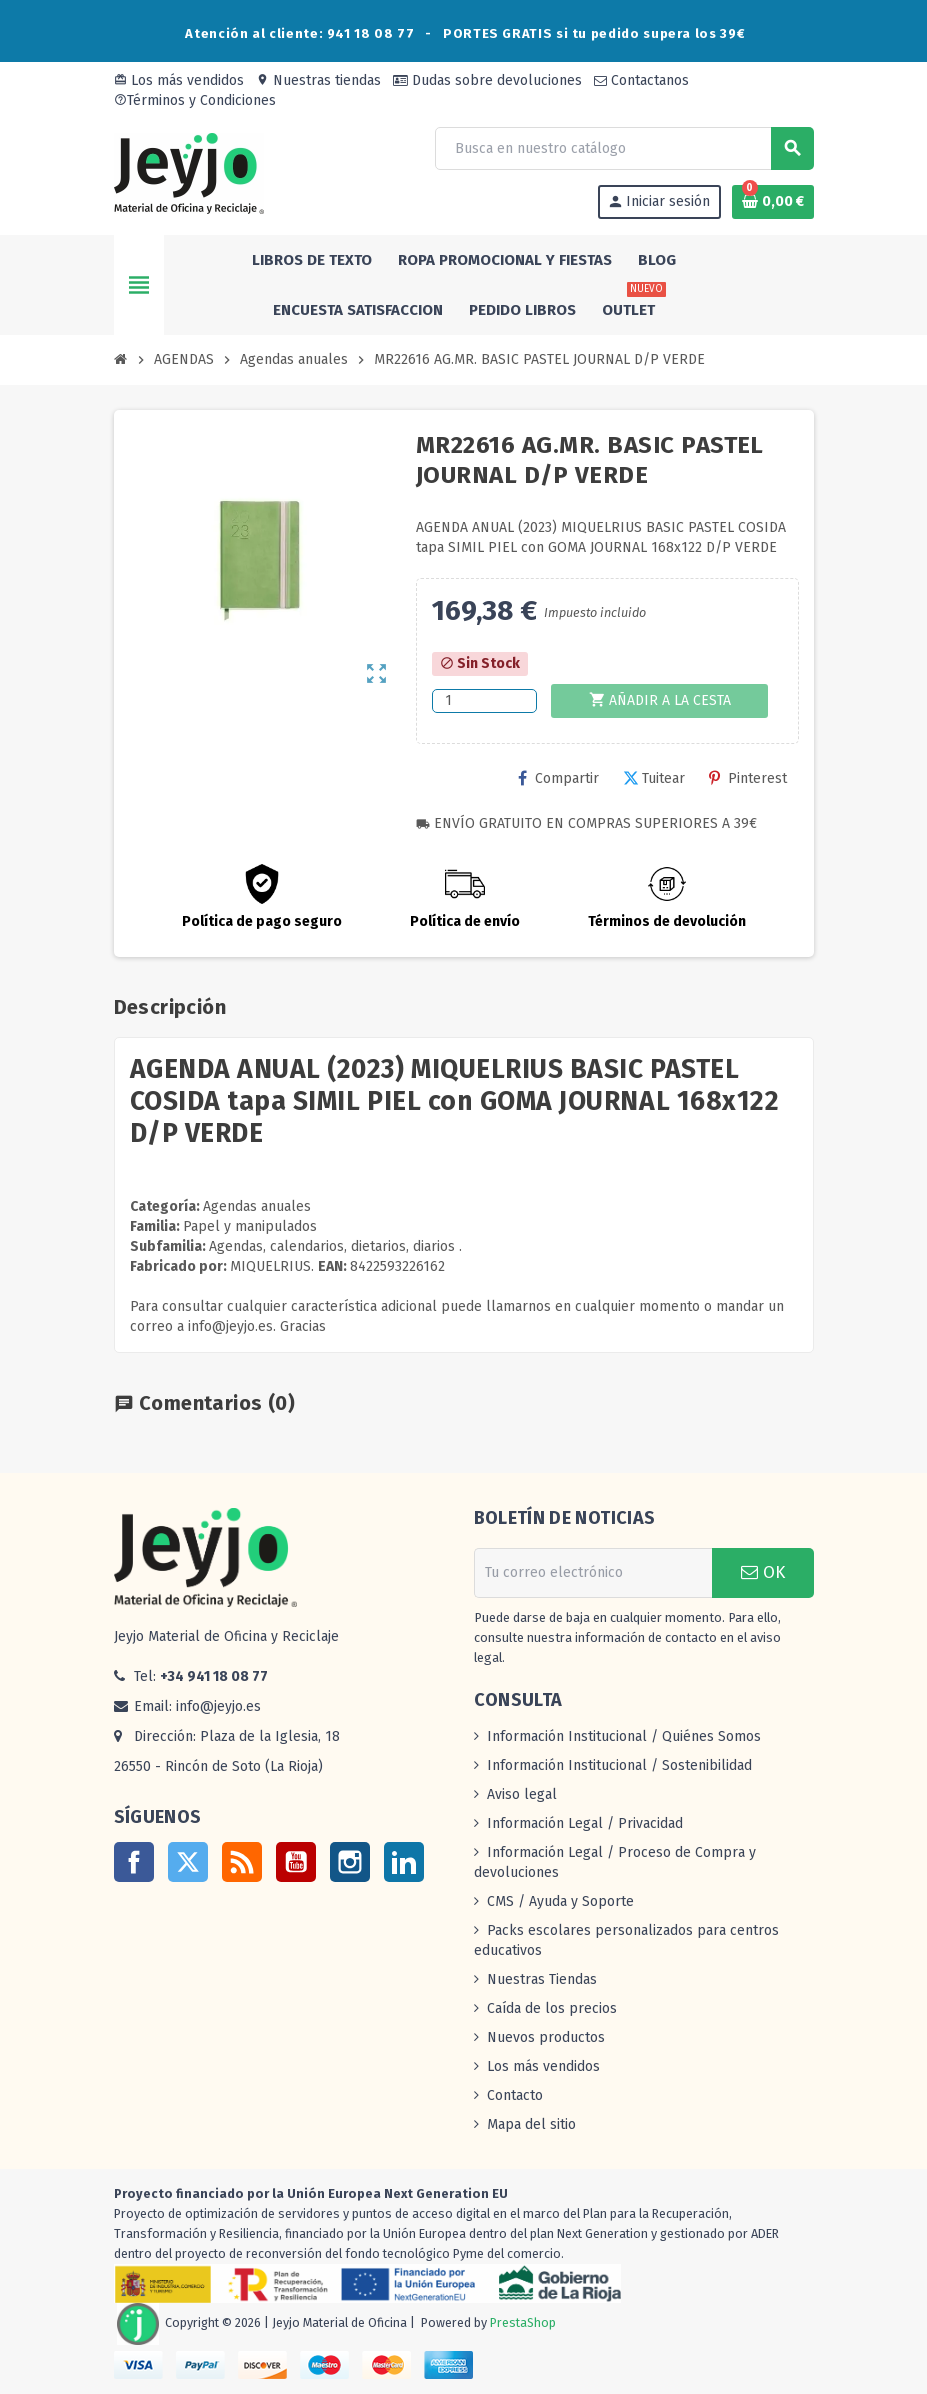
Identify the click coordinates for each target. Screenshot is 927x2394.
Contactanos (641, 80)
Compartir (558, 778)
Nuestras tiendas (318, 80)
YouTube (296, 1862)
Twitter (188, 1862)
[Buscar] (623, 148)
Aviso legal (522, 1794)
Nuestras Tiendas (542, 1979)
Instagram (350, 1862)
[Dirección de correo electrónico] (593, 1573)
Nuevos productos (546, 2037)
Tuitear (654, 778)
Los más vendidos (179, 80)
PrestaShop (523, 2322)
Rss (242, 1862)
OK (763, 1572)
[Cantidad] (484, 701)
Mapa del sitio (531, 2124)
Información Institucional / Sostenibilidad (619, 1765)
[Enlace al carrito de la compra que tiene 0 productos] (773, 202)
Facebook (134, 1862)
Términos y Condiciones (195, 100)
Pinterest (748, 778)
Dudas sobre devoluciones (487, 80)
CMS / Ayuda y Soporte (560, 1901)
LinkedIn (404, 1862)
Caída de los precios (552, 2008)
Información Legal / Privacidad (585, 1823)
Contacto (515, 2095)
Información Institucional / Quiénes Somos (624, 1736)
